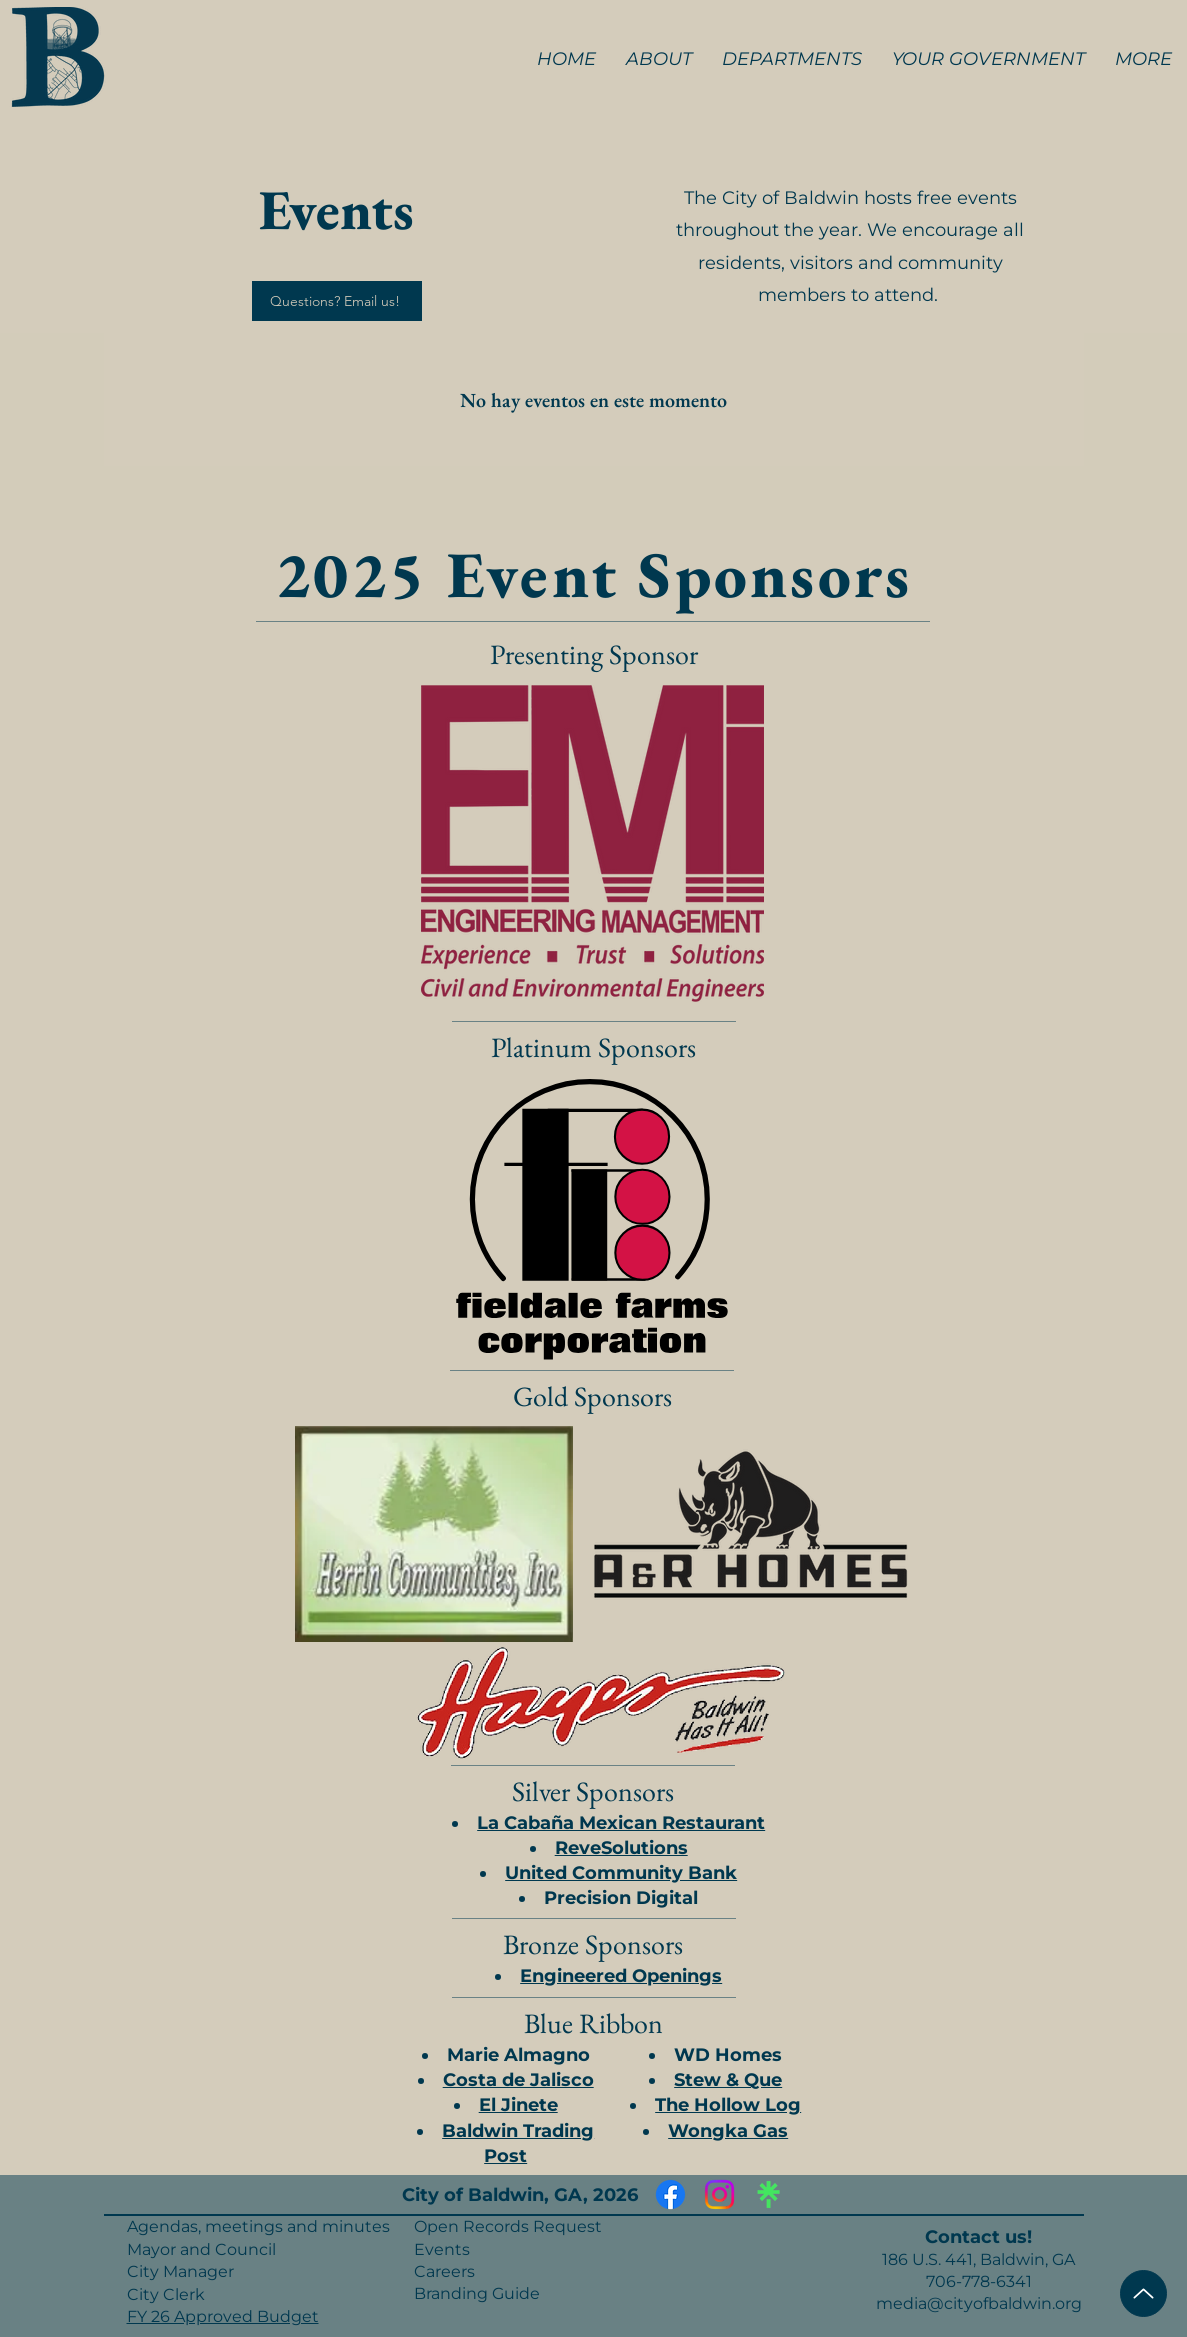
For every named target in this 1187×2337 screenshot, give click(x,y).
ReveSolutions (621, 1848)
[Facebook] (670, 2194)
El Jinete (518, 2105)
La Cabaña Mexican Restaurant (621, 1823)
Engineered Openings (621, 1976)
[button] (659, 59)
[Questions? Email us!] (337, 301)
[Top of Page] (1143, 2293)
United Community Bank (621, 1873)
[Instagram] (719, 2194)
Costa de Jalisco (518, 2080)
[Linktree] (768, 2194)
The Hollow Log (728, 2105)
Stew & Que (728, 2080)
